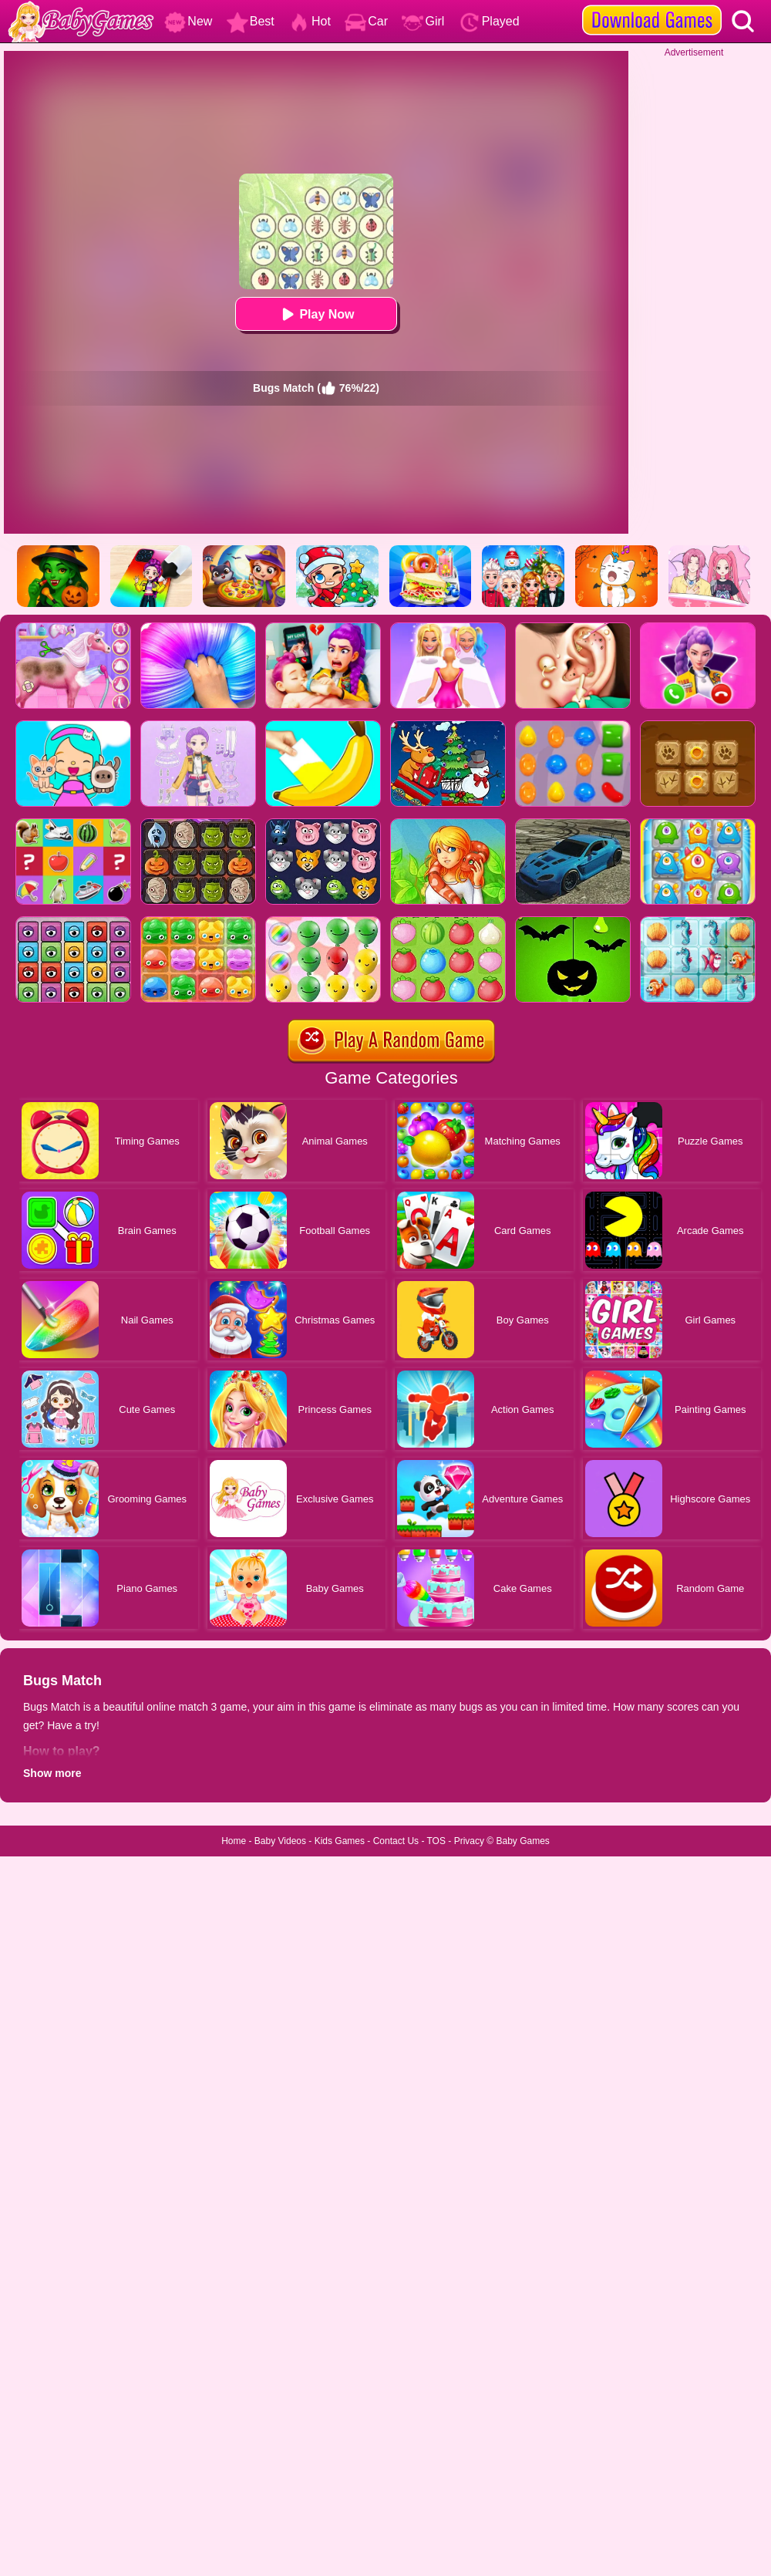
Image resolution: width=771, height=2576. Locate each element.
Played (489, 21)
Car (366, 21)
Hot (309, 21)
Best (250, 21)
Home (233, 1841)
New (188, 21)
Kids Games (340, 1841)
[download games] (651, 5)
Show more (52, 1773)
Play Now (316, 314)
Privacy (469, 1841)
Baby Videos (280, 1841)
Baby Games (522, 1841)
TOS (436, 1841)
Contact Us (396, 1841)
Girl (423, 21)
